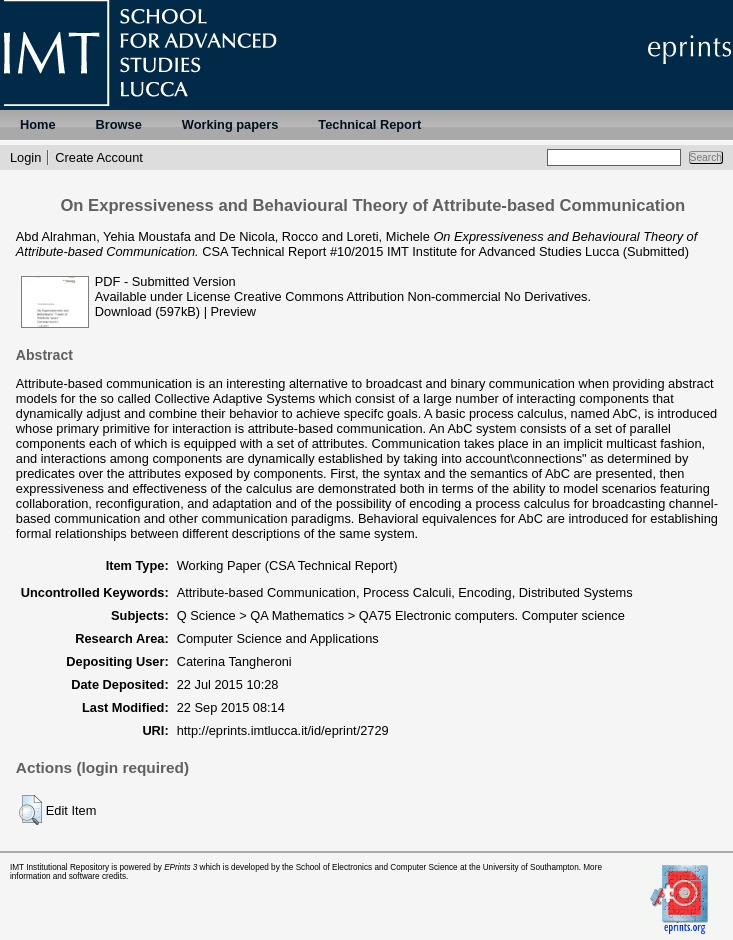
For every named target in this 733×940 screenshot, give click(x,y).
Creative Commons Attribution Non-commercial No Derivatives (410, 296)
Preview (234, 311)
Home (38, 124)
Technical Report (369, 124)
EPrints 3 (180, 867)
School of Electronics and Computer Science (377, 867)
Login (25, 157)
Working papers (230, 124)
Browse (119, 124)
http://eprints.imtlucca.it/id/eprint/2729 (283, 730)
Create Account (99, 157)
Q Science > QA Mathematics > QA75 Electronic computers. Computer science (401, 615)
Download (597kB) (147, 311)
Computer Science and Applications (278, 638)
